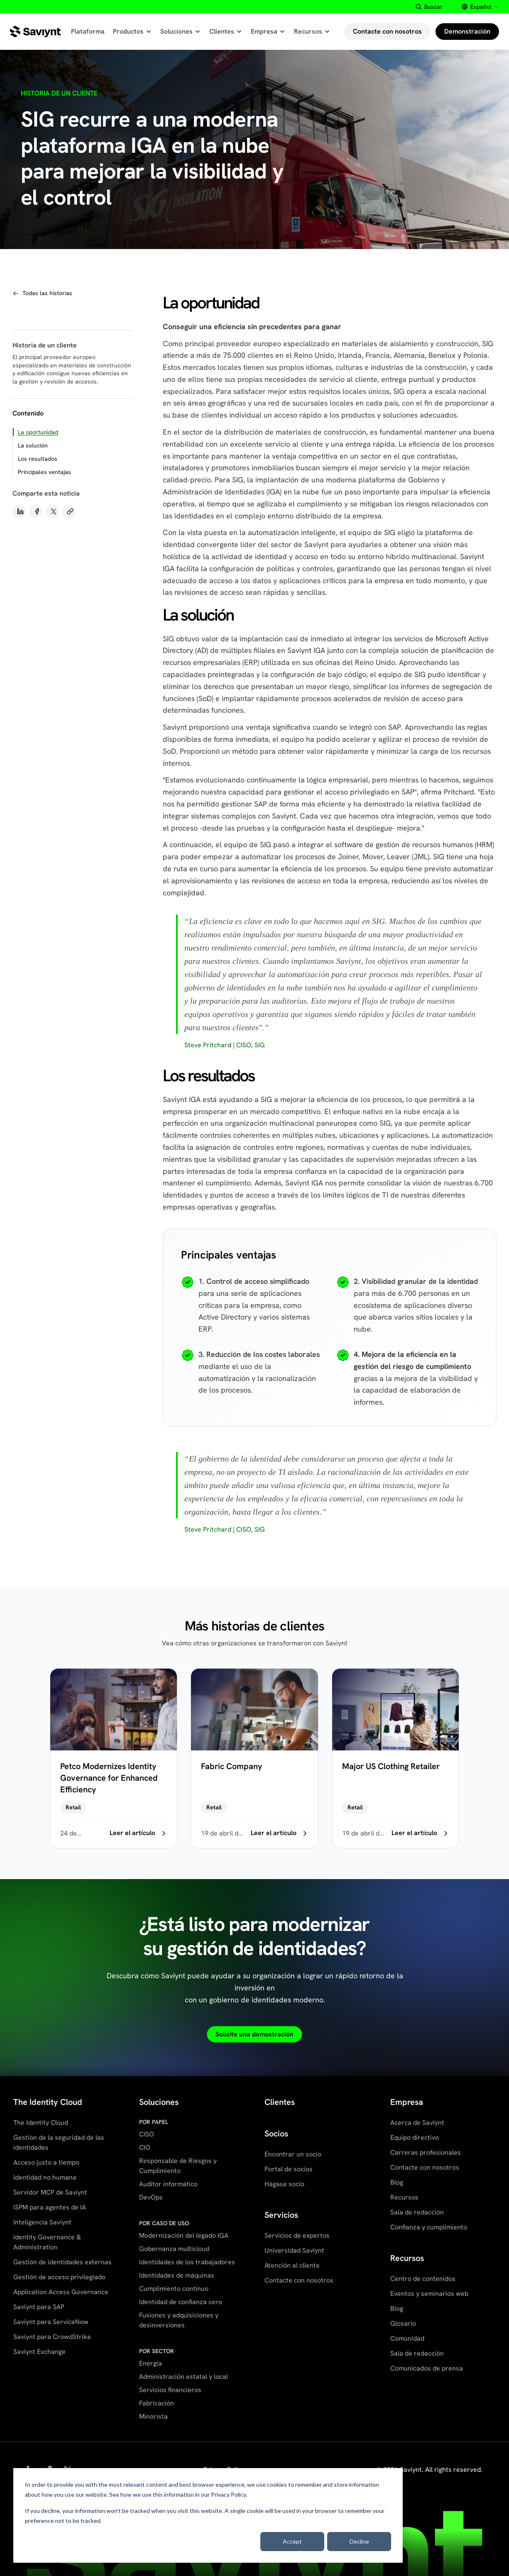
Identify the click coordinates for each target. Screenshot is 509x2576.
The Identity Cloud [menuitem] (47, 2102)
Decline (359, 2541)
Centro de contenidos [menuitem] (422, 2278)
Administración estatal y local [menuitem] (183, 2376)
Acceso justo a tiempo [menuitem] (46, 2162)
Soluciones (180, 31)
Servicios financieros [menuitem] (170, 2389)
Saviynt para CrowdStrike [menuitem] (52, 2336)
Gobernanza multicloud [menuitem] (174, 2248)
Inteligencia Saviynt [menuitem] (42, 2222)
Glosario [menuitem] (403, 2323)
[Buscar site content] (429, 6)
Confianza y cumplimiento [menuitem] (428, 2227)
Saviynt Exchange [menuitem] (39, 2351)
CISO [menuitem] (146, 2134)
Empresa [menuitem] (406, 2102)
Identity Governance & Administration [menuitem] (47, 2242)
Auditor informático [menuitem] (168, 2184)
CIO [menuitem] (144, 2147)
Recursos (312, 31)
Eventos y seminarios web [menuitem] (429, 2293)
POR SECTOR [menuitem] (156, 2351)
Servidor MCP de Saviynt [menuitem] (50, 2192)
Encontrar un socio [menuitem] (292, 2154)
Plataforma (88, 31)
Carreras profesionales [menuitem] (425, 2152)
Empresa (268, 31)
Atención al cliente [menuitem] (292, 2265)
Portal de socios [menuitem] (288, 2169)
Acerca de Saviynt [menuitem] (417, 2122)
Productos (132, 31)
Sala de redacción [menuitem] (417, 2212)
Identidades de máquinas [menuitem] (176, 2275)
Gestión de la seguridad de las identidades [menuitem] (58, 2142)
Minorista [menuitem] (153, 2416)
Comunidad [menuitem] (407, 2338)
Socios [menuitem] (276, 2133)
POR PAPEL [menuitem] (153, 2122)
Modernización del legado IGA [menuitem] (183, 2235)
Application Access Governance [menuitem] (60, 2292)
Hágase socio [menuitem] (284, 2184)
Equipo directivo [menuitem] (414, 2137)
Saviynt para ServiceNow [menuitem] (50, 2321)
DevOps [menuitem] (151, 2197)
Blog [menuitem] (396, 2182)
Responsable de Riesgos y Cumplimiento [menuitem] (178, 2165)
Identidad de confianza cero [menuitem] (180, 2301)
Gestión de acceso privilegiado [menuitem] (59, 2277)
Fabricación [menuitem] (156, 2403)
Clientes (225, 31)
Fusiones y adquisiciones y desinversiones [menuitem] (178, 2320)
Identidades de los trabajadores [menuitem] (187, 2262)
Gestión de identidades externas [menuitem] (62, 2262)
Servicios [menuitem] (281, 2214)
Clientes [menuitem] (279, 2102)
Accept (292, 2541)
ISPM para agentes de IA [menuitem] (49, 2207)
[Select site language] (479, 6)
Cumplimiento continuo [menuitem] (173, 2288)
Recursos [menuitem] (404, 2197)
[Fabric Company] (254, 1758)
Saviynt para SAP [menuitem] (38, 2306)
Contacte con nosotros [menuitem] (298, 2280)
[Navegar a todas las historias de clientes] (42, 293)
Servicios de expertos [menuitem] (297, 2235)
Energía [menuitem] (150, 2363)
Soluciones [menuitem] (159, 2102)
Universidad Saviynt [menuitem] (294, 2250)
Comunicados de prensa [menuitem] (426, 2368)
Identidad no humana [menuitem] (44, 2177)
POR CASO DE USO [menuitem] (164, 2223)
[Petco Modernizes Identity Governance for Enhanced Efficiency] (113, 1758)
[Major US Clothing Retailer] (395, 1758)
